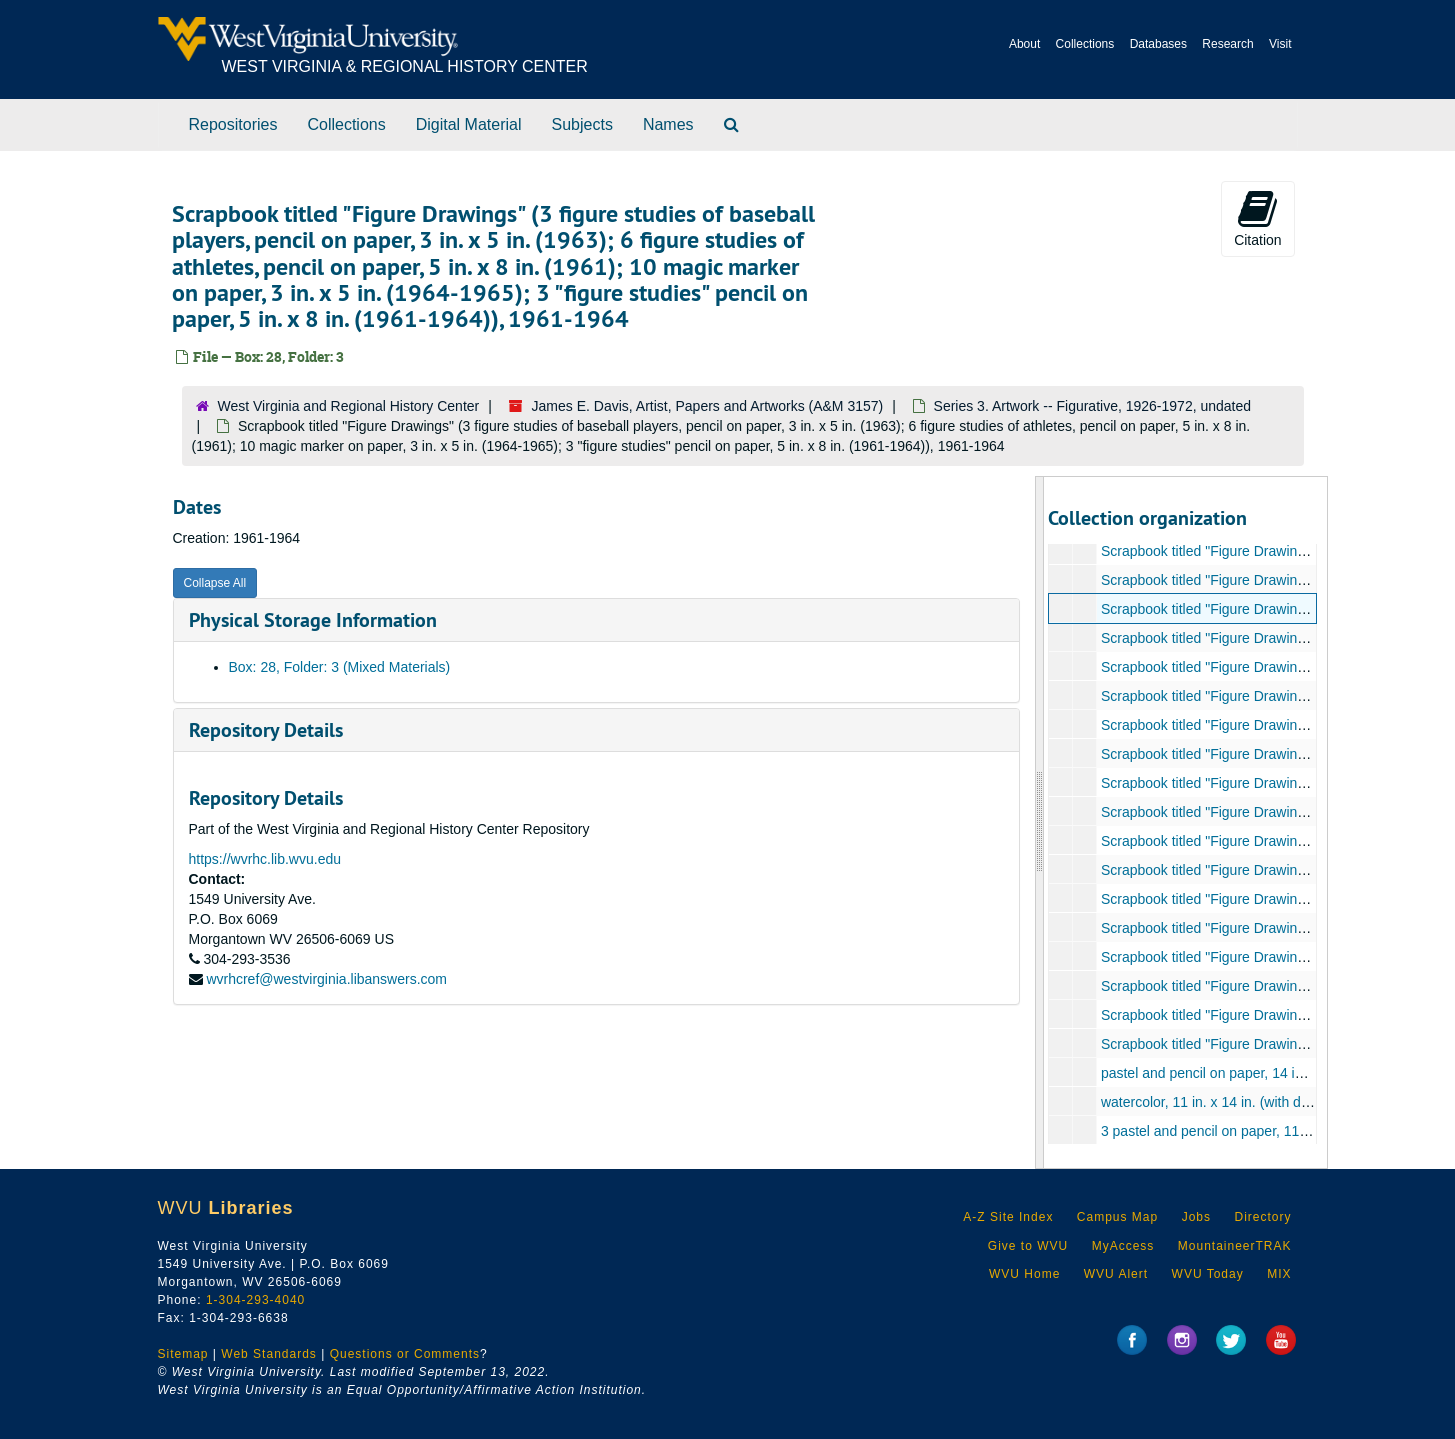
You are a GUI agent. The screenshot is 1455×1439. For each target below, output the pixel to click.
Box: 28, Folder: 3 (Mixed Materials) (340, 667)
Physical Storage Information (313, 620)
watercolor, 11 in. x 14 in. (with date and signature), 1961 (1277, 1102)
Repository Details (266, 730)
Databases (1158, 44)
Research (1227, 44)
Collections (1085, 44)
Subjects (582, 124)
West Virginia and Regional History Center (349, 406)
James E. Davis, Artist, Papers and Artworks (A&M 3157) (708, 406)
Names (668, 124)
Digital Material (469, 124)
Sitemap (183, 1354)
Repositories (233, 124)
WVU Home (1024, 1274)
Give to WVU (1028, 1246)
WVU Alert (1116, 1274)
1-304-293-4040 (255, 1300)
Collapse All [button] (215, 583)
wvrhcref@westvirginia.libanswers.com (326, 979)
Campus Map (1117, 1217)
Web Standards (269, 1354)
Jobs (1196, 1217)
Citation (1257, 218)
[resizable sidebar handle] (1040, 822)
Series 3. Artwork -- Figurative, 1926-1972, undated (1093, 406)
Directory (1262, 1217)
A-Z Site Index (1008, 1217)
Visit (1280, 44)
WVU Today (1208, 1274)
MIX (1279, 1274)
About (1024, 44)
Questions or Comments (405, 1354)
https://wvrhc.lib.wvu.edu (265, 859)
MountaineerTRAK (1235, 1246)
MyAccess (1123, 1246)
